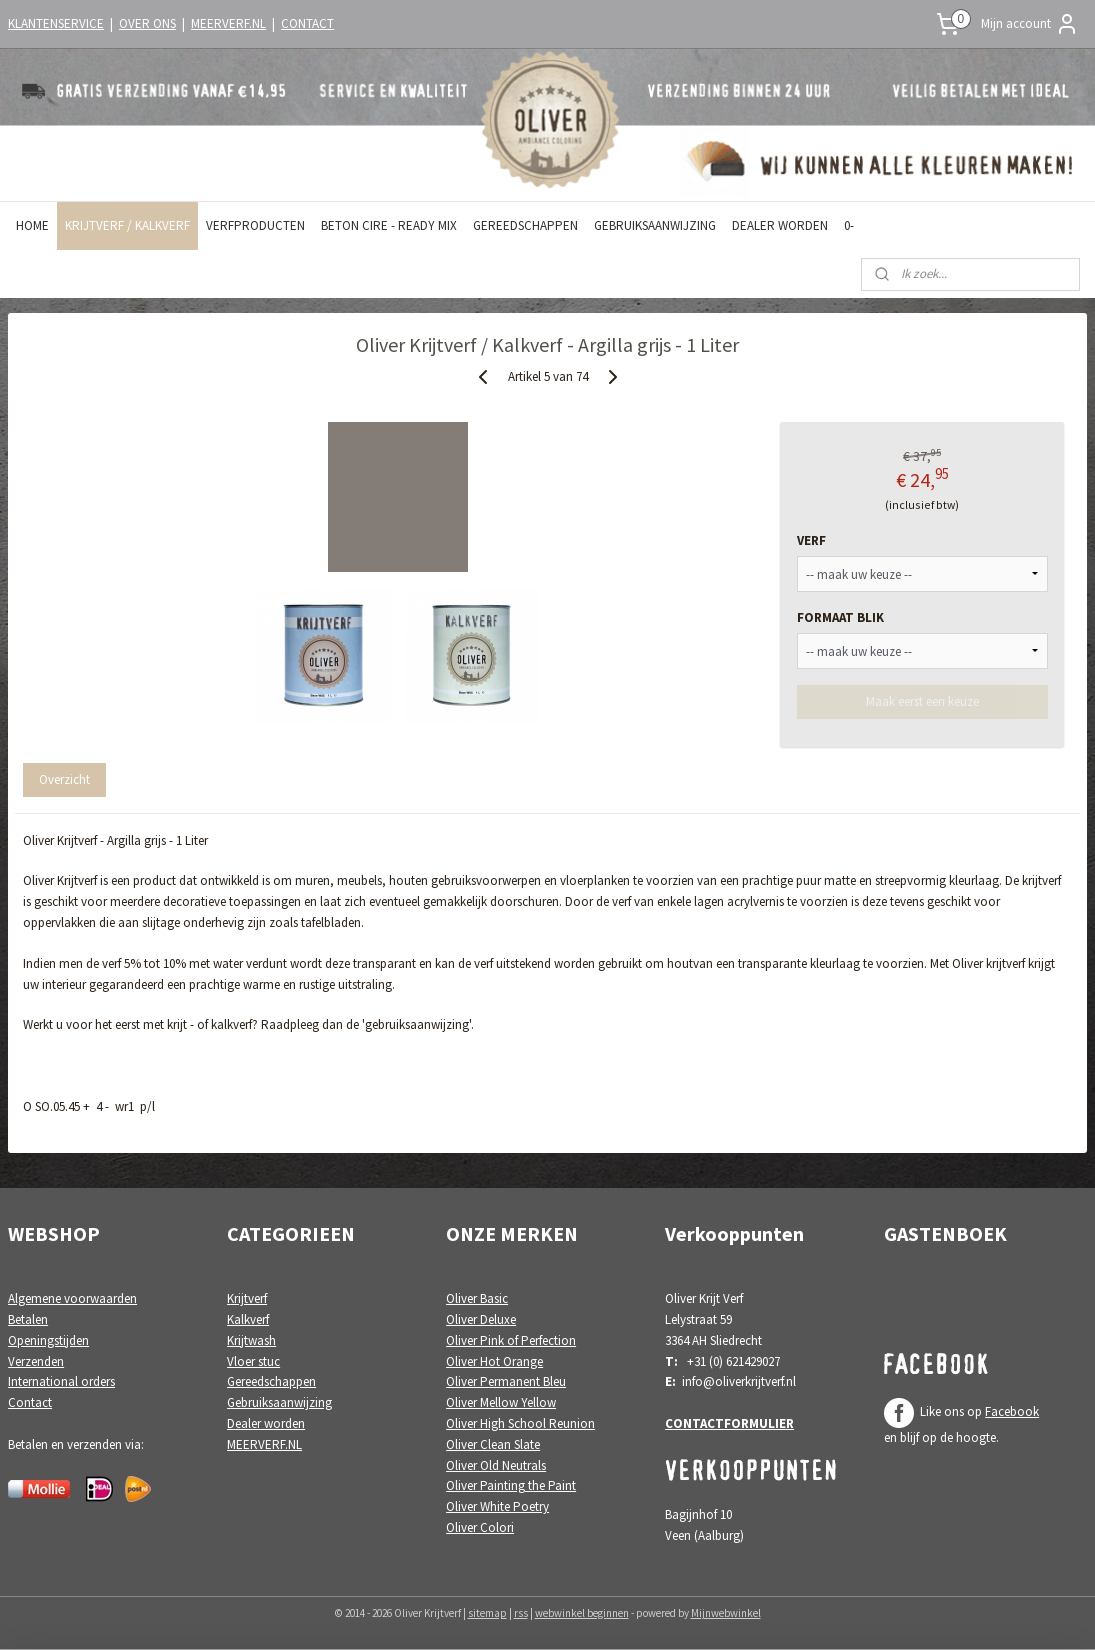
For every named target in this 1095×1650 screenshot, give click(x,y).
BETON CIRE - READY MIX (389, 225)
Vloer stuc (253, 1361)
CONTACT (307, 23)
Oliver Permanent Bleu (506, 1381)
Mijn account (1030, 24)
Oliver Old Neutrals (496, 1465)
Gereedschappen (271, 1381)
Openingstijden (48, 1340)
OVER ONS (147, 23)
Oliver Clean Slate (493, 1444)
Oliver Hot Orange (494, 1361)
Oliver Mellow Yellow (501, 1402)
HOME (32, 225)
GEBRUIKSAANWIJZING (655, 225)
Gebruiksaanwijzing (279, 1402)
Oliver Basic (477, 1298)
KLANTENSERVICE (56, 23)
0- (849, 225)
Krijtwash (251, 1340)
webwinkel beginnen (582, 1613)
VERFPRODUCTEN (255, 225)
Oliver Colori (480, 1527)
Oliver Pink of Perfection (511, 1340)
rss (521, 1613)
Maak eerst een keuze (922, 701)
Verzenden (36, 1361)
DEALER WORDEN (780, 225)
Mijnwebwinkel (726, 1613)
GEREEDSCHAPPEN (525, 225)
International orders (61, 1381)
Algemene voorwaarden (72, 1298)
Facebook (1012, 1411)
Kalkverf (248, 1319)
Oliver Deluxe (481, 1319)
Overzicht (64, 779)
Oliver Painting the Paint (511, 1485)
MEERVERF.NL (228, 23)
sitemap (487, 1613)
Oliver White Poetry (497, 1506)
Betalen (28, 1319)
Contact (30, 1402)
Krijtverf (247, 1298)
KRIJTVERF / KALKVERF (127, 225)
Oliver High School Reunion (520, 1423)
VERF (811, 540)
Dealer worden (266, 1423)
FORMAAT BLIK (840, 617)
